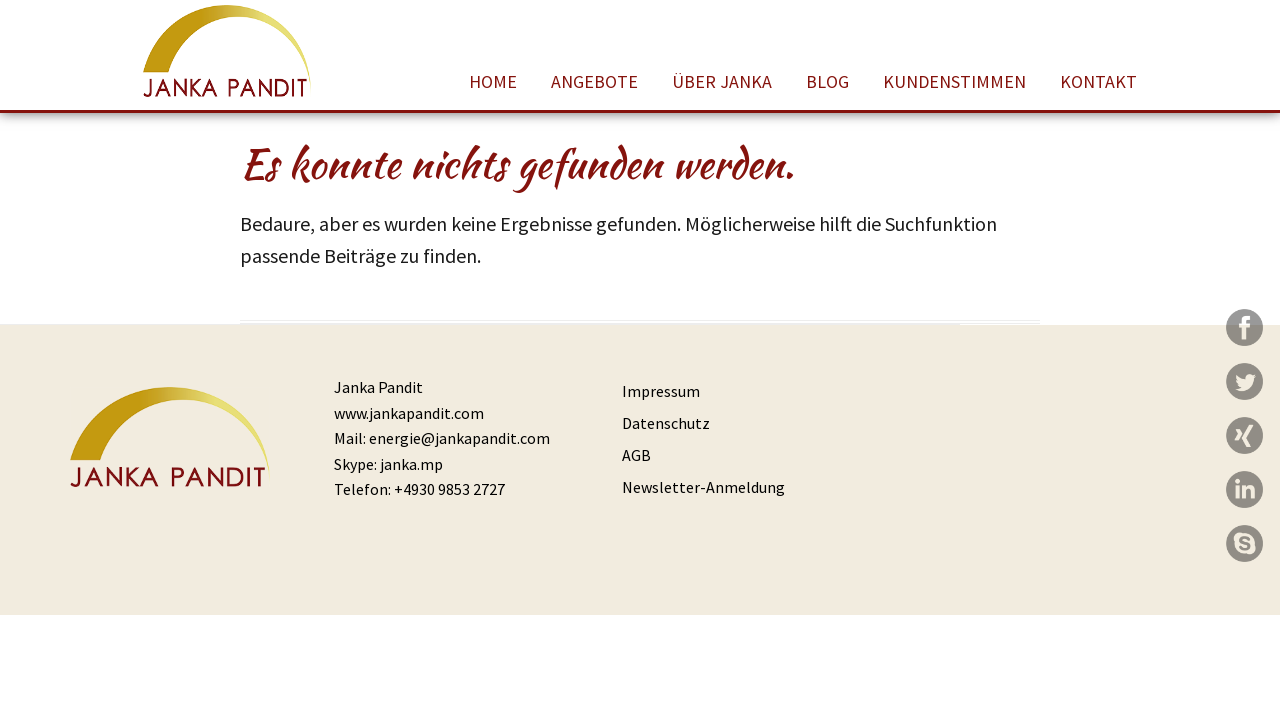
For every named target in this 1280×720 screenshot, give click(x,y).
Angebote (594, 81)
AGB (636, 455)
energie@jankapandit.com (459, 438)
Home (493, 81)
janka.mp (411, 464)
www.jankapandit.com (409, 413)
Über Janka (722, 81)
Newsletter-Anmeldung (703, 487)
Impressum (661, 391)
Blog (827, 81)
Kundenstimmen (954, 81)
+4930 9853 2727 (449, 489)
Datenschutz (666, 423)
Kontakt (1098, 81)
